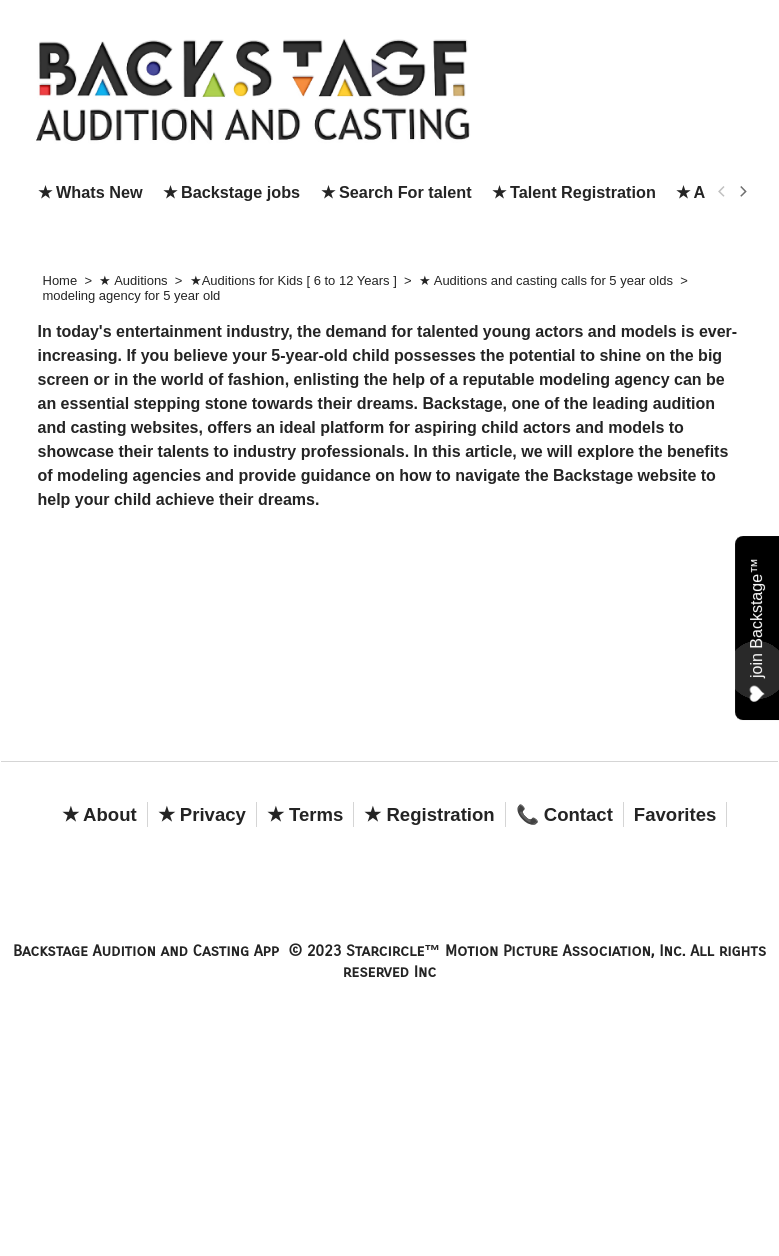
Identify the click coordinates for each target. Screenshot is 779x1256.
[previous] (723, 192)
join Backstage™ (757, 630)
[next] (743, 192)
